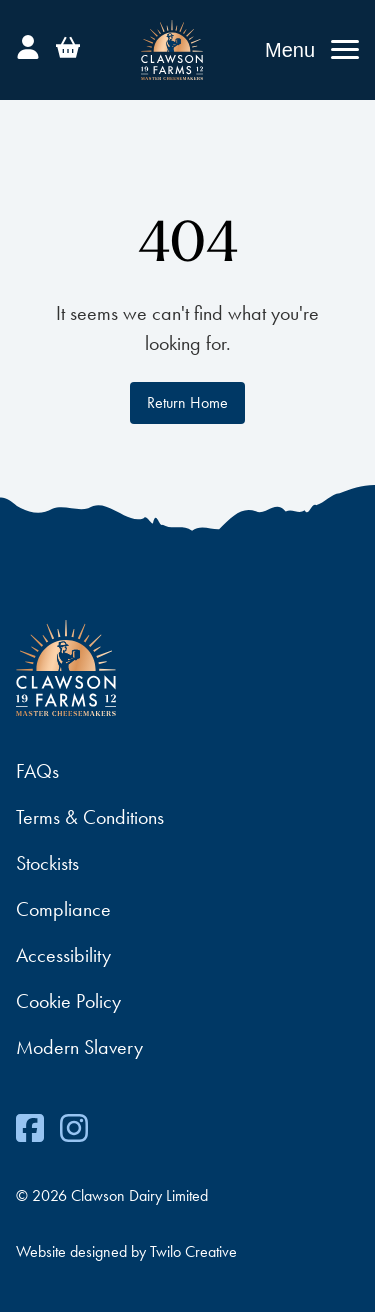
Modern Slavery (79, 1047)
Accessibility (63, 955)
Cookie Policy (68, 1001)
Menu (290, 50)
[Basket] (68, 44)
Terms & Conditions (90, 817)
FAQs (37, 771)
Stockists (47, 863)
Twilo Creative (193, 1251)
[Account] (28, 44)
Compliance (63, 909)
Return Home (187, 402)
